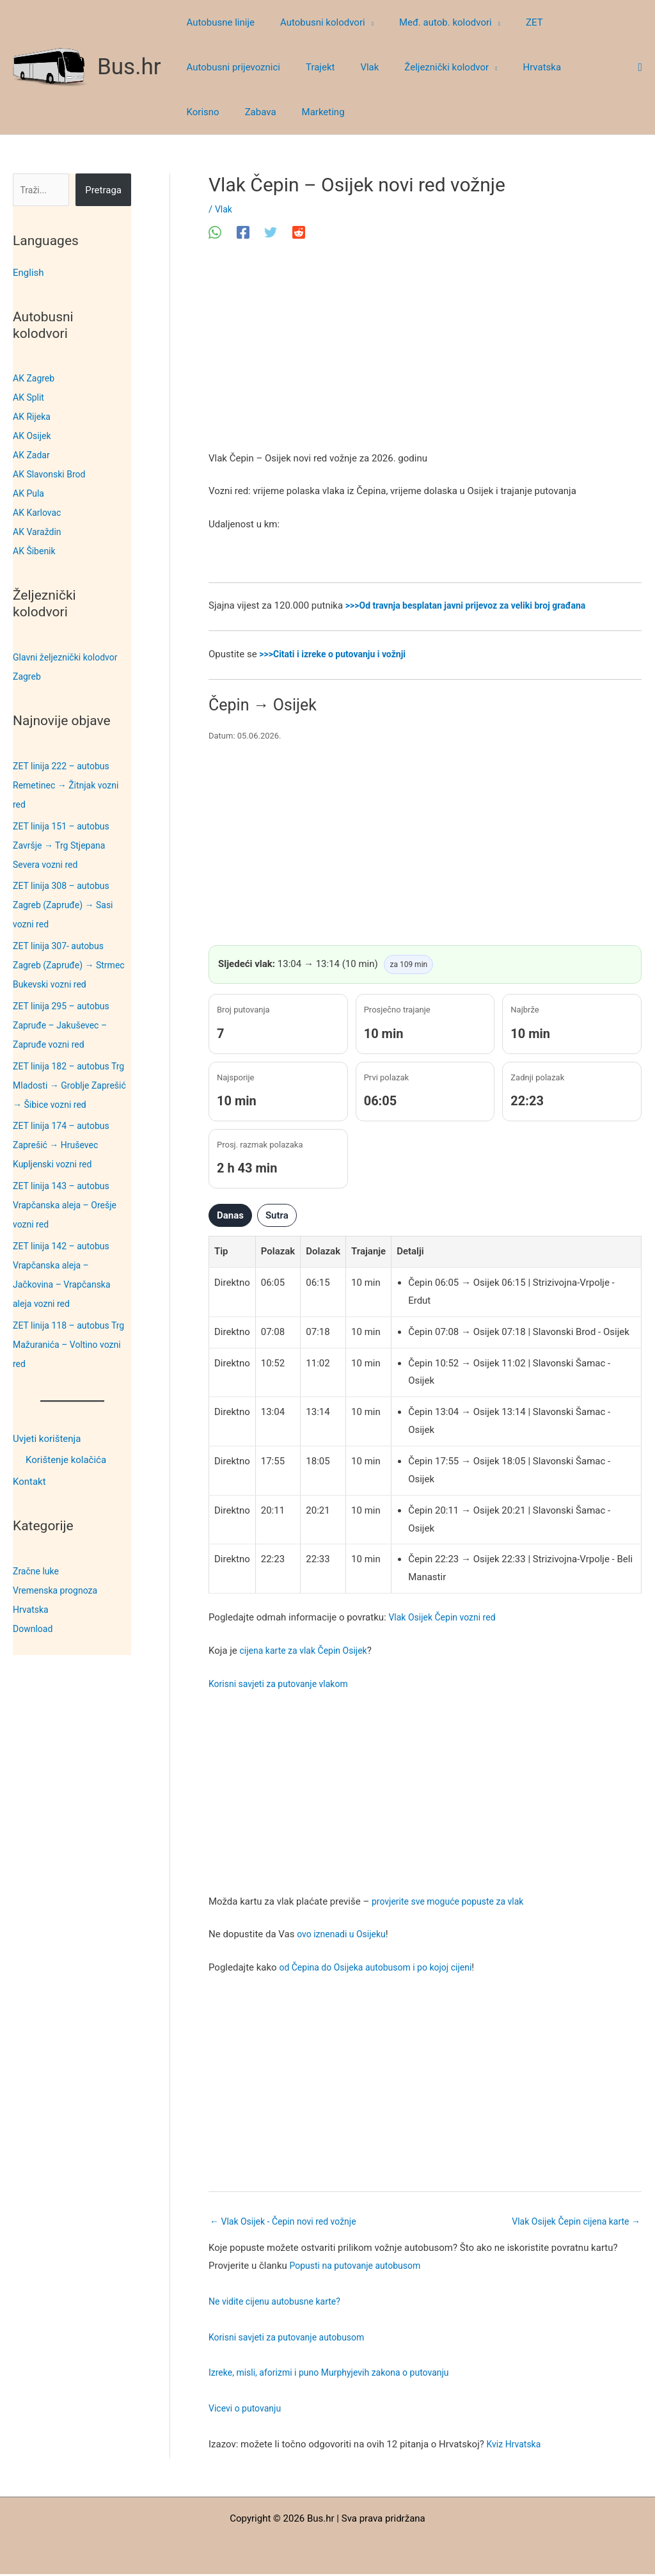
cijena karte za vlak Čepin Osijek (308, 1650)
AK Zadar (32, 455)
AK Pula (29, 493)
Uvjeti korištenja (47, 1438)
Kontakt (29, 1481)
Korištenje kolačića (66, 1460)
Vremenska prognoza (58, 1590)
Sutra (276, 1215)
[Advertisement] (425, 355)
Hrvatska (32, 1609)
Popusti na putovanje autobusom (360, 2267)
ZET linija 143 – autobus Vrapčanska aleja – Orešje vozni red (68, 1205)
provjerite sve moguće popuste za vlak (453, 1901)
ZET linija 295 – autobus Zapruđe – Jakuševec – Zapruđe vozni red (64, 1025)
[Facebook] (243, 232)
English (28, 272)
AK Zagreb (35, 378)
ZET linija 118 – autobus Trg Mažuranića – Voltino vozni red (66, 1345)
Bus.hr (129, 67)
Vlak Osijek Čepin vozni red (445, 1617)
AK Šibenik (35, 551)
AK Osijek (33, 436)
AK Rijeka (33, 416)
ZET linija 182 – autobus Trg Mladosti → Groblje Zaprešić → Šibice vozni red (71, 1085)
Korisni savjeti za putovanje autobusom (292, 2338)
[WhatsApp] (215, 232)
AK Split (29, 397)
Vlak (224, 209)
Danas (230, 1215)
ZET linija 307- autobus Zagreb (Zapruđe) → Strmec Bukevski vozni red (69, 965)
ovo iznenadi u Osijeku (344, 1934)
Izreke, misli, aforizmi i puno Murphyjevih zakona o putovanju (337, 2374)
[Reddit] (298, 232)
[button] (360, 22)
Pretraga (103, 190)
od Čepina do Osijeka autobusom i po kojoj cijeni (382, 1967)
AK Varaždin (39, 532)
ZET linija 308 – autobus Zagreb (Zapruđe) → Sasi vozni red (66, 905)
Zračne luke (37, 1571)
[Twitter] (270, 232)
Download (34, 1629)
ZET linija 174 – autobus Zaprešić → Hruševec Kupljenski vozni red (64, 1145)
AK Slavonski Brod (52, 474)
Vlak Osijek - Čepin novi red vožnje (288, 2222)
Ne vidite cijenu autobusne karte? (279, 2302)
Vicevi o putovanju (247, 2409)
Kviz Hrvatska (516, 2445)
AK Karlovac (39, 512)
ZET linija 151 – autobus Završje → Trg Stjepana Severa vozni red (64, 845)
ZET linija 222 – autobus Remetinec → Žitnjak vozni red (69, 785)
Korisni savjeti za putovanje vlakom (283, 1684)
